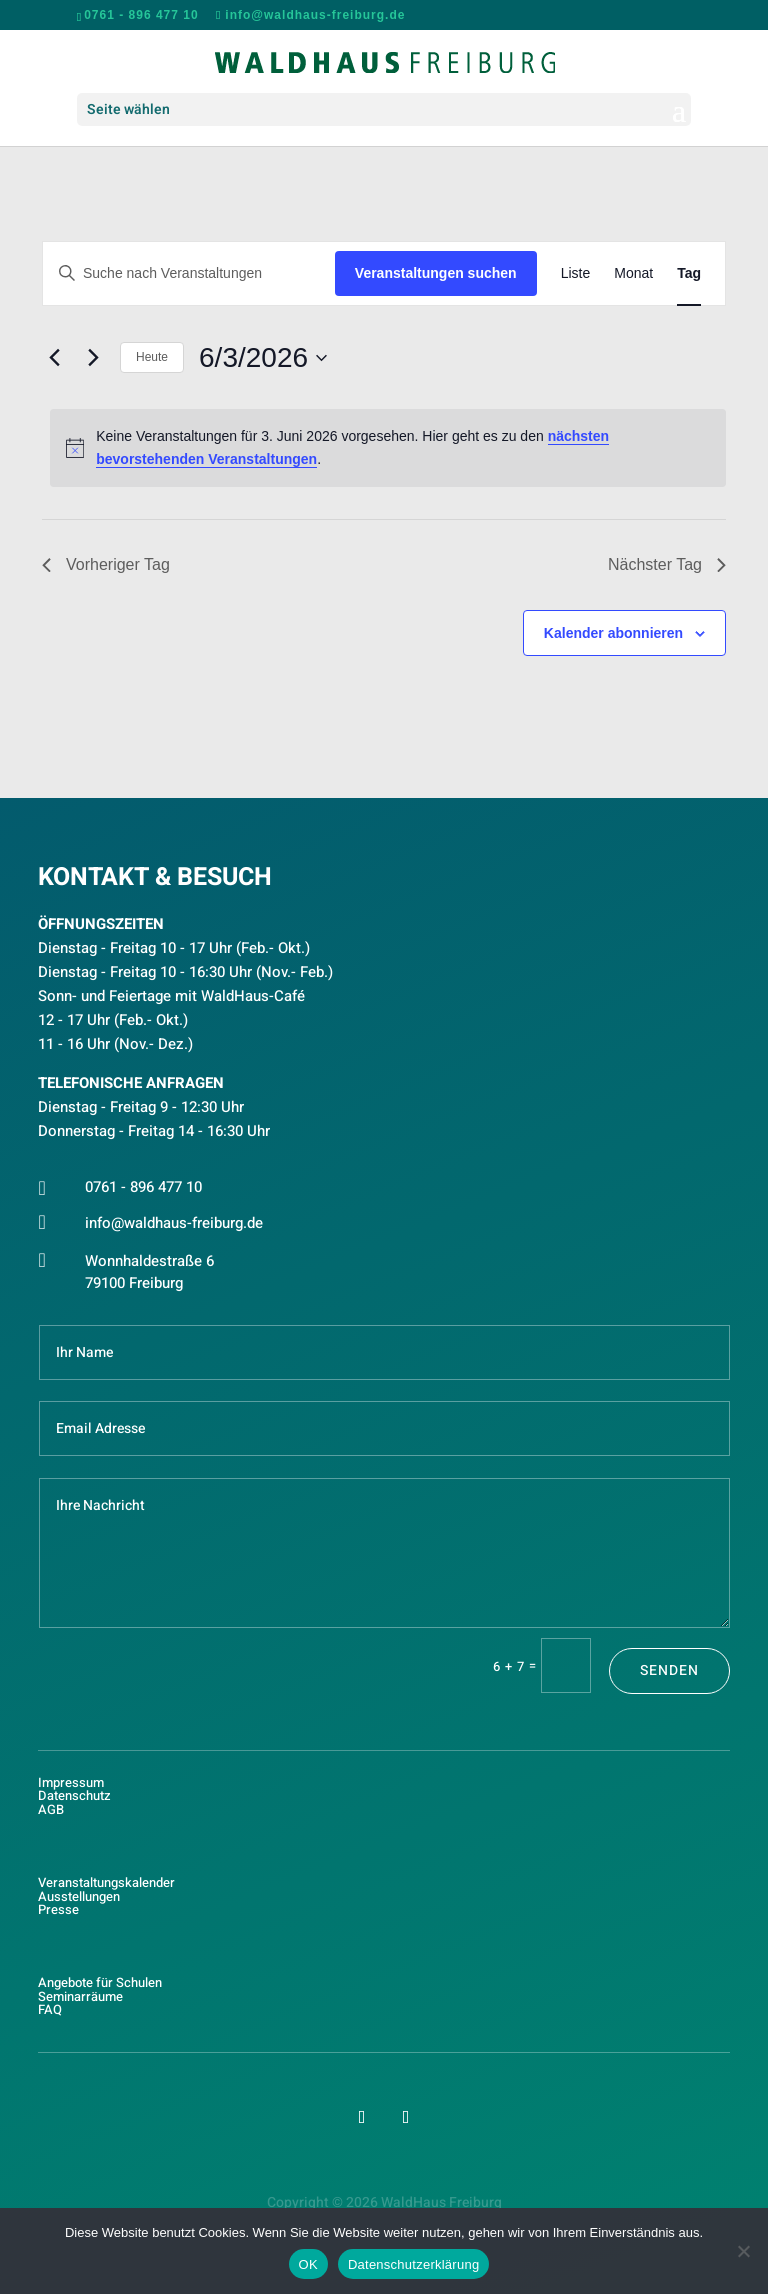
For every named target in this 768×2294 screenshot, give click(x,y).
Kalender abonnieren (613, 633)
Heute (152, 357)
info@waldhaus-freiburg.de (174, 1223)
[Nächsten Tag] (93, 358)
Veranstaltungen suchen (436, 273)
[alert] (388, 447)
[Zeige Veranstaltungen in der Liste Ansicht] (576, 273)
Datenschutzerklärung (413, 2264)
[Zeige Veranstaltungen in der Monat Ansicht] (633, 273)
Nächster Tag (667, 564)
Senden (669, 1670)
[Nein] (743, 2251)
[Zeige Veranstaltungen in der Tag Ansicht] (689, 273)
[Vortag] (54, 358)
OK (308, 2264)
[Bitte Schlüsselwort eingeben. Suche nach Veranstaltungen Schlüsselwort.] (189, 273)
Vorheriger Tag (106, 564)
